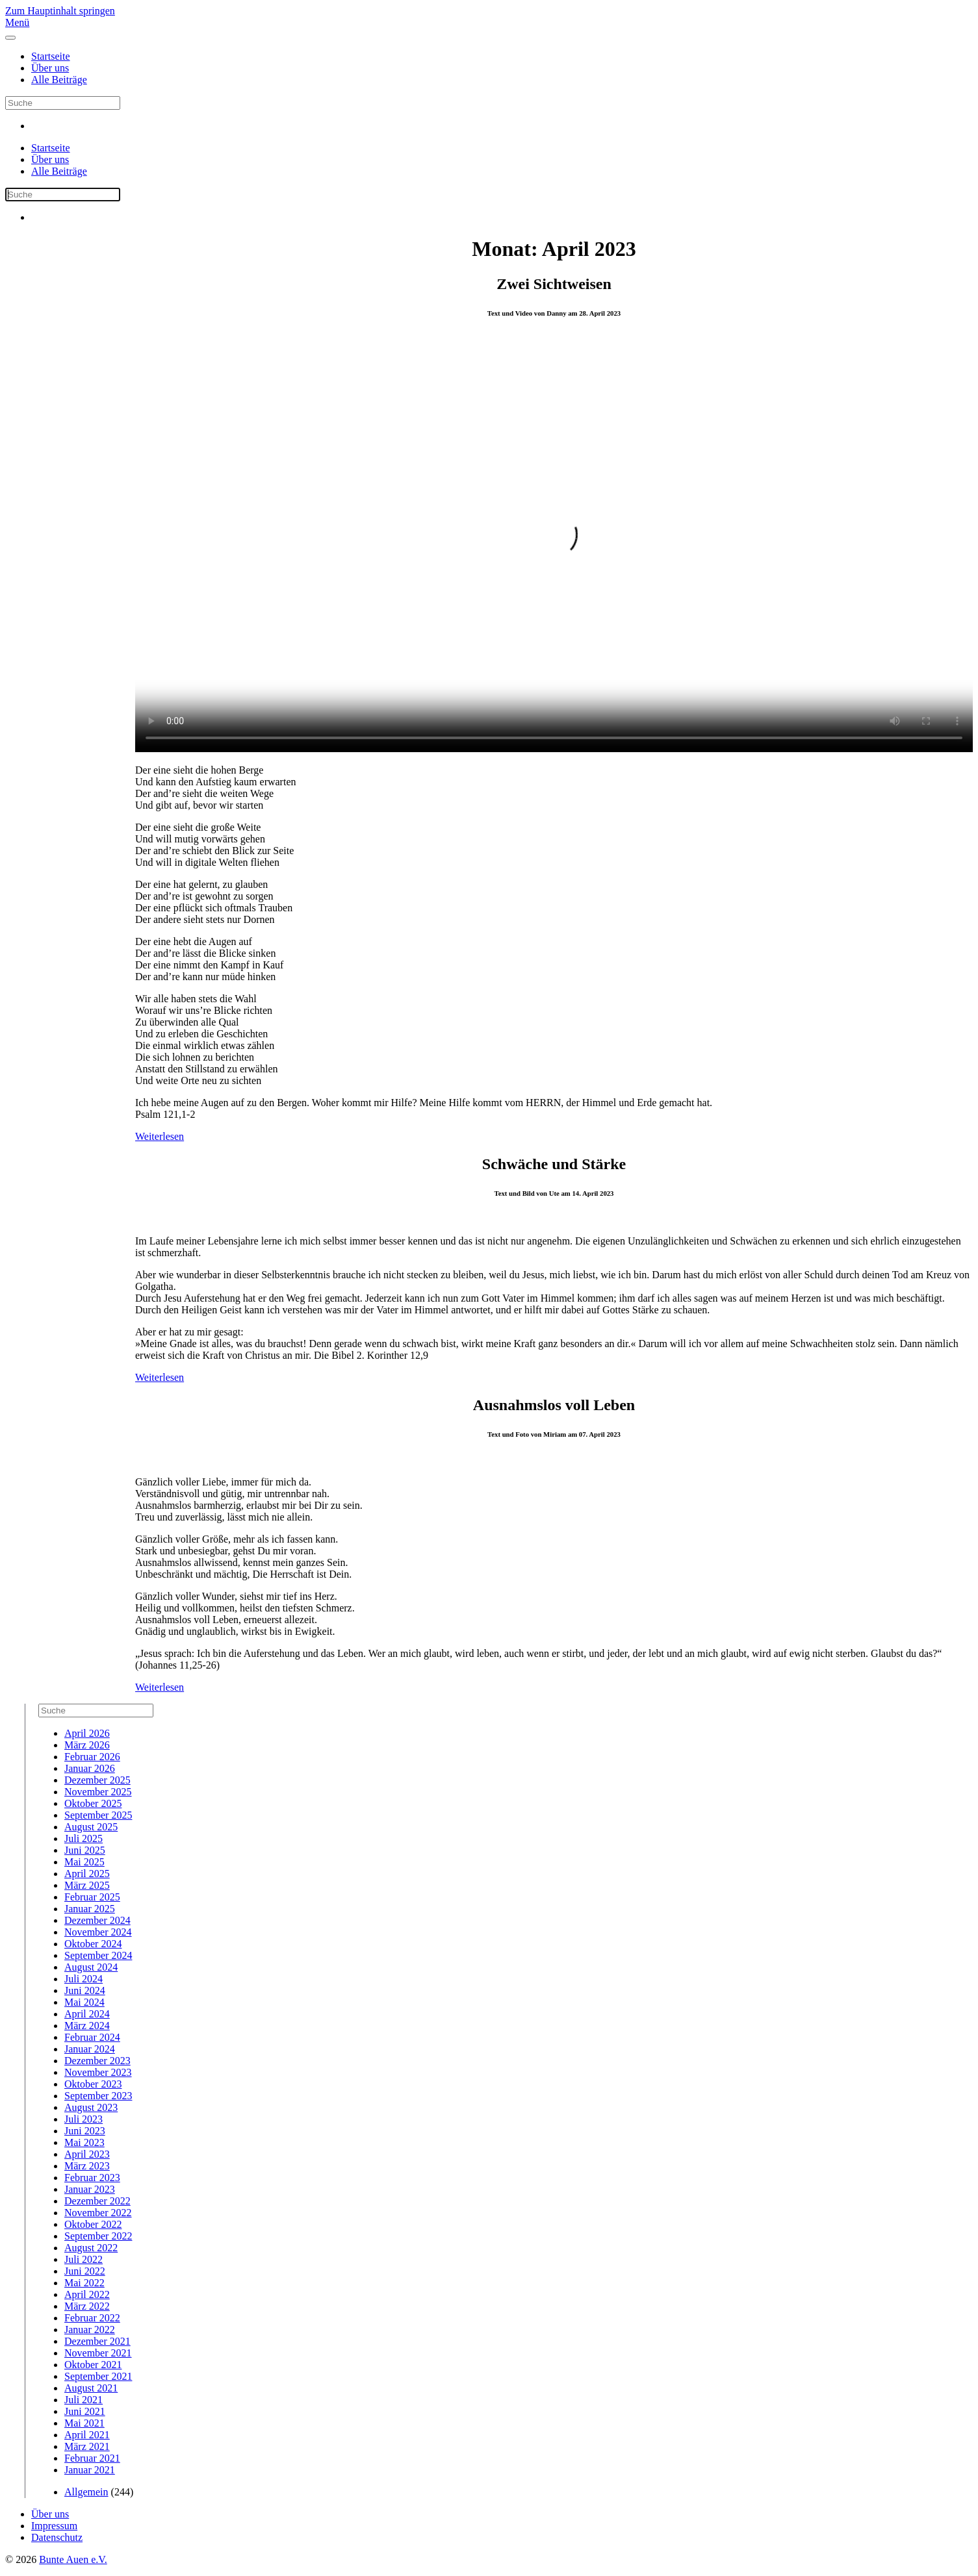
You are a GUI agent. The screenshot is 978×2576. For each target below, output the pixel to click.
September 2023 (98, 2095)
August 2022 (91, 2247)
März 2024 (87, 2025)
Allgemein (86, 2491)
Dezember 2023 (97, 2060)
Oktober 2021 (93, 2364)
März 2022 (87, 2306)
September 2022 (98, 2235)
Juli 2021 (83, 2399)
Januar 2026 (89, 1768)
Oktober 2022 (93, 2224)
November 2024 (98, 1932)
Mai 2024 (84, 2002)
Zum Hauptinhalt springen (60, 10)
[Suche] (62, 103)
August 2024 (91, 1967)
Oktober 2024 (93, 1943)
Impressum (54, 2525)
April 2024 (87, 2013)
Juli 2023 (83, 2119)
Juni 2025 (84, 1850)
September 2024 (98, 1955)
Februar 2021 (92, 2458)
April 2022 (87, 2294)
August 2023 (91, 2107)
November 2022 (98, 2212)
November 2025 (98, 1791)
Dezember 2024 (97, 1920)
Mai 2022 (84, 2282)
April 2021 (87, 2434)
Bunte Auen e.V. (73, 2559)
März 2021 (87, 2446)
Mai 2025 (84, 1861)
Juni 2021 (84, 2411)
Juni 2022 (84, 2271)
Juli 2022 (83, 2259)
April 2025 (87, 1873)
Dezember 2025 (97, 1780)
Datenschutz (57, 2537)
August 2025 (91, 1826)
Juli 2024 (83, 1978)
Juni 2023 (84, 2130)
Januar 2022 (89, 2329)
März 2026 (87, 1744)
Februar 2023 (92, 2177)
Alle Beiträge (59, 79)
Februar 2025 (92, 1896)
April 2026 (87, 1733)
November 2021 (98, 2352)
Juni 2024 (84, 1990)
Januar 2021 (89, 2469)
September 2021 (98, 2376)
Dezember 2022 (97, 2200)
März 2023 (87, 2165)
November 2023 (98, 2072)
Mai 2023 (84, 2142)
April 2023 (87, 2154)
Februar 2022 (92, 2317)
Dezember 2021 (97, 2341)
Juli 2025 (83, 1838)
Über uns (50, 67)
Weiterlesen (159, 1136)
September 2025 (98, 1815)
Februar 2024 (92, 2037)
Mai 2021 (84, 2423)
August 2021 (91, 2387)
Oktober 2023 (93, 2084)
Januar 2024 (89, 2048)
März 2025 (87, 1885)
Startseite (50, 56)
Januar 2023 (89, 2189)
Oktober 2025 (93, 1803)
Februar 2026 (92, 1756)
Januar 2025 (89, 1908)
